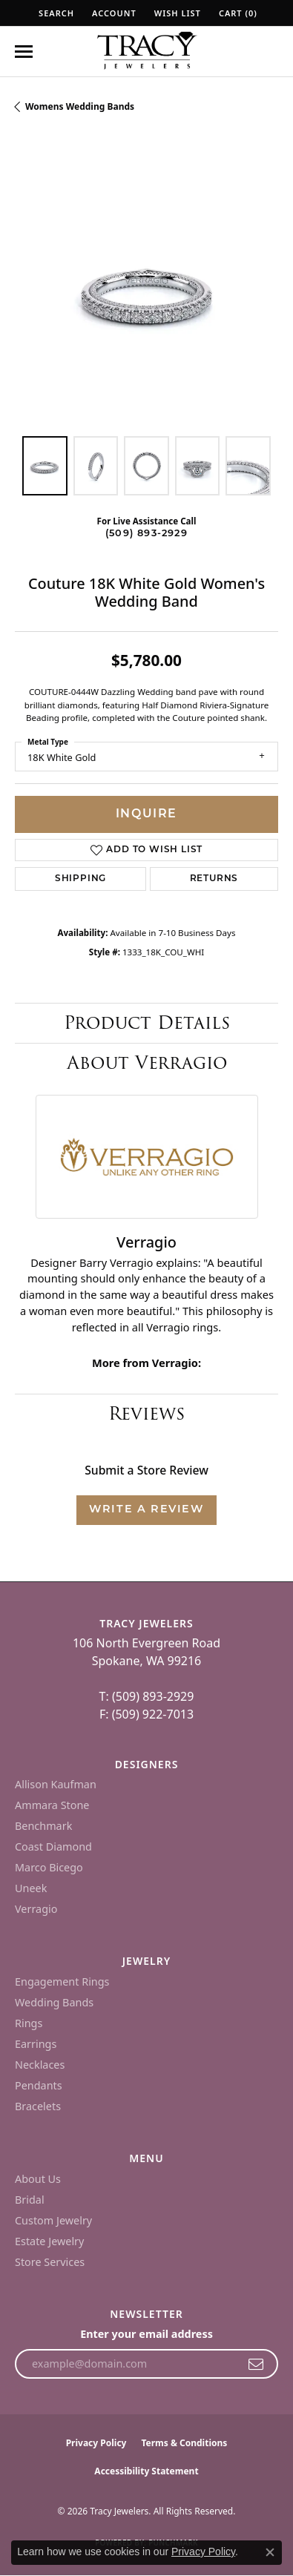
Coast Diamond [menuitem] (53, 1846)
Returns (214, 878)
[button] (55, 13)
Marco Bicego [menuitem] (49, 1867)
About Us (38, 2179)
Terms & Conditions (184, 2443)
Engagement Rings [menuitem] (62, 1981)
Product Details (147, 1022)
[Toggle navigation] (23, 51)
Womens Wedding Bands (79, 106)
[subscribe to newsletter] (256, 2364)
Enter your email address (146, 2334)
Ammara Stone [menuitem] (52, 1805)
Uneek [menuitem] (31, 1888)
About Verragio (147, 1062)
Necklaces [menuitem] (40, 2065)
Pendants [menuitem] (38, 2085)
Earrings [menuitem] (35, 2044)
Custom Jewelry (53, 2220)
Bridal (30, 2200)
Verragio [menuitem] (36, 1909)
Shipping (80, 878)
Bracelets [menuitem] (38, 2106)
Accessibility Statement (146, 2471)
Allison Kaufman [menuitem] (55, 1784)
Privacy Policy (96, 2443)
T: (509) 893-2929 (146, 1696)
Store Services (50, 2262)
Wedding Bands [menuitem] (54, 2002)
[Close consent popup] (270, 2552)
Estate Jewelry (49, 2241)
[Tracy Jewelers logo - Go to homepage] (147, 52)
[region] (146, 289)
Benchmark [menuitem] (43, 1826)
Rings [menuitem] (28, 2023)
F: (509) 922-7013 (146, 1714)
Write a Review (146, 1509)
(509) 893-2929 (146, 533)
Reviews (146, 1413)
